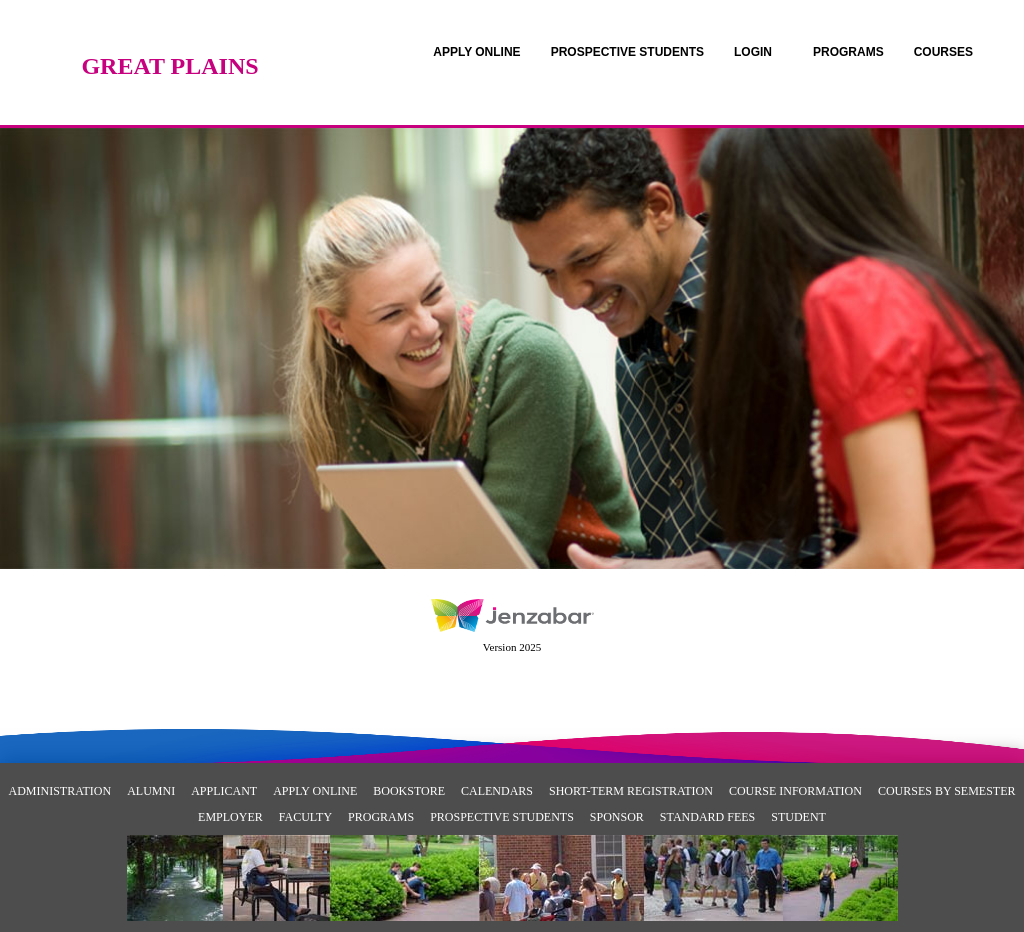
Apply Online (315, 791)
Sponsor (617, 817)
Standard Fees (707, 817)
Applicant (224, 791)
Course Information (795, 791)
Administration (60, 791)
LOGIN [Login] (753, 52)
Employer (230, 817)
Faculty (305, 817)
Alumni (151, 791)
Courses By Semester (947, 791)
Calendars (497, 791)
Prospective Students (502, 817)
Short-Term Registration (631, 791)
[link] (476, 52)
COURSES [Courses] (943, 52)
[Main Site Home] (170, 35)
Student (798, 817)
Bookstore (409, 791)
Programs (381, 817)
